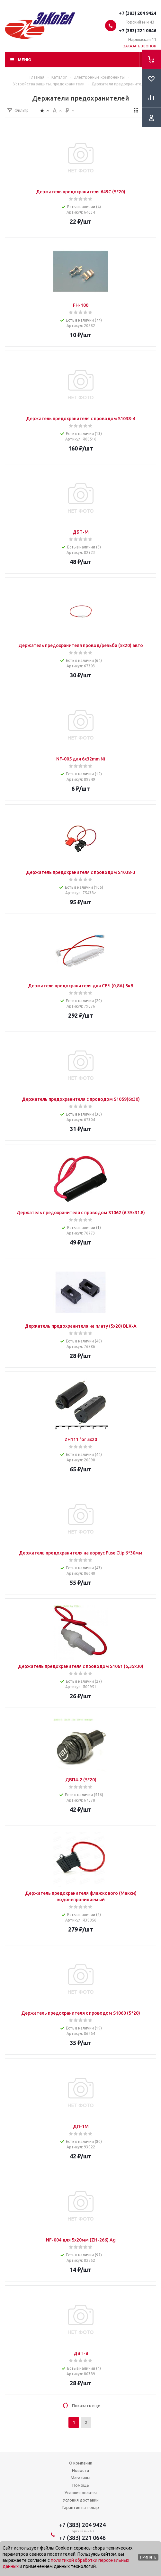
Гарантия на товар (80, 2507)
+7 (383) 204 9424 (137, 13)
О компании (80, 2463)
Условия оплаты (81, 2492)
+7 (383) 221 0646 (137, 30)
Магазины (80, 2477)
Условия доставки (81, 2500)
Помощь (80, 2485)
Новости (80, 2470)
